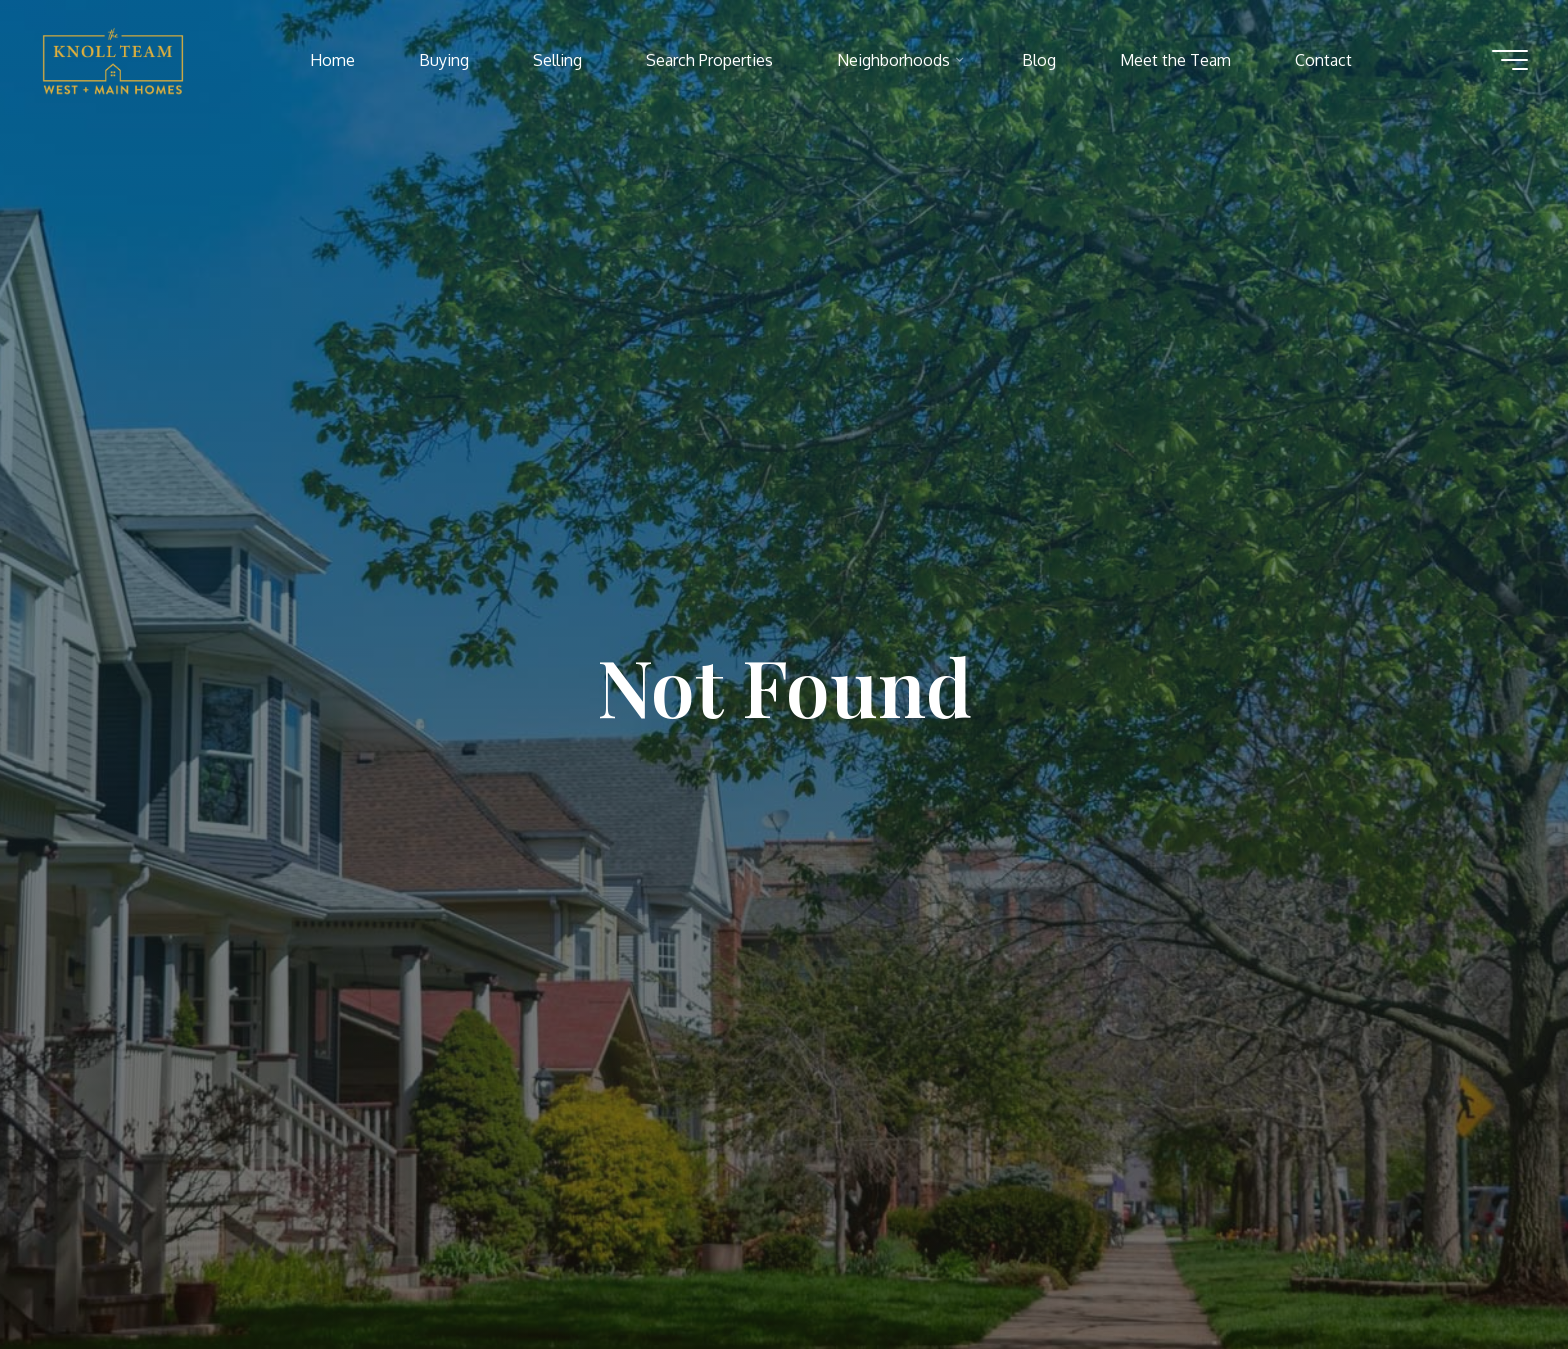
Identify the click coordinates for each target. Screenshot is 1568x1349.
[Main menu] (1510, 60)
